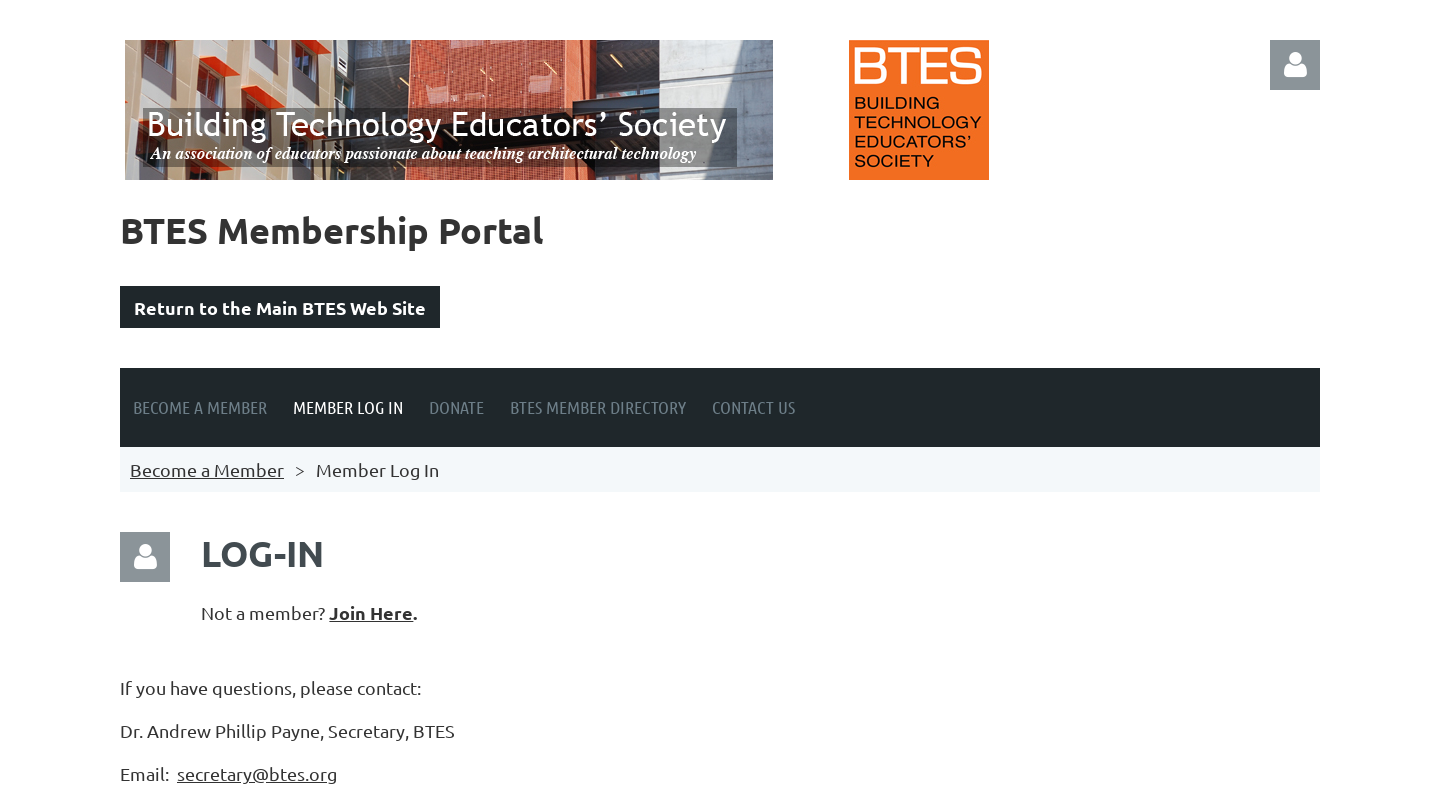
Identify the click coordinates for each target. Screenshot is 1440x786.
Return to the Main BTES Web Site (280, 307)
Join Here (371, 612)
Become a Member (207, 469)
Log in (1295, 65)
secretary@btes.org (257, 773)
